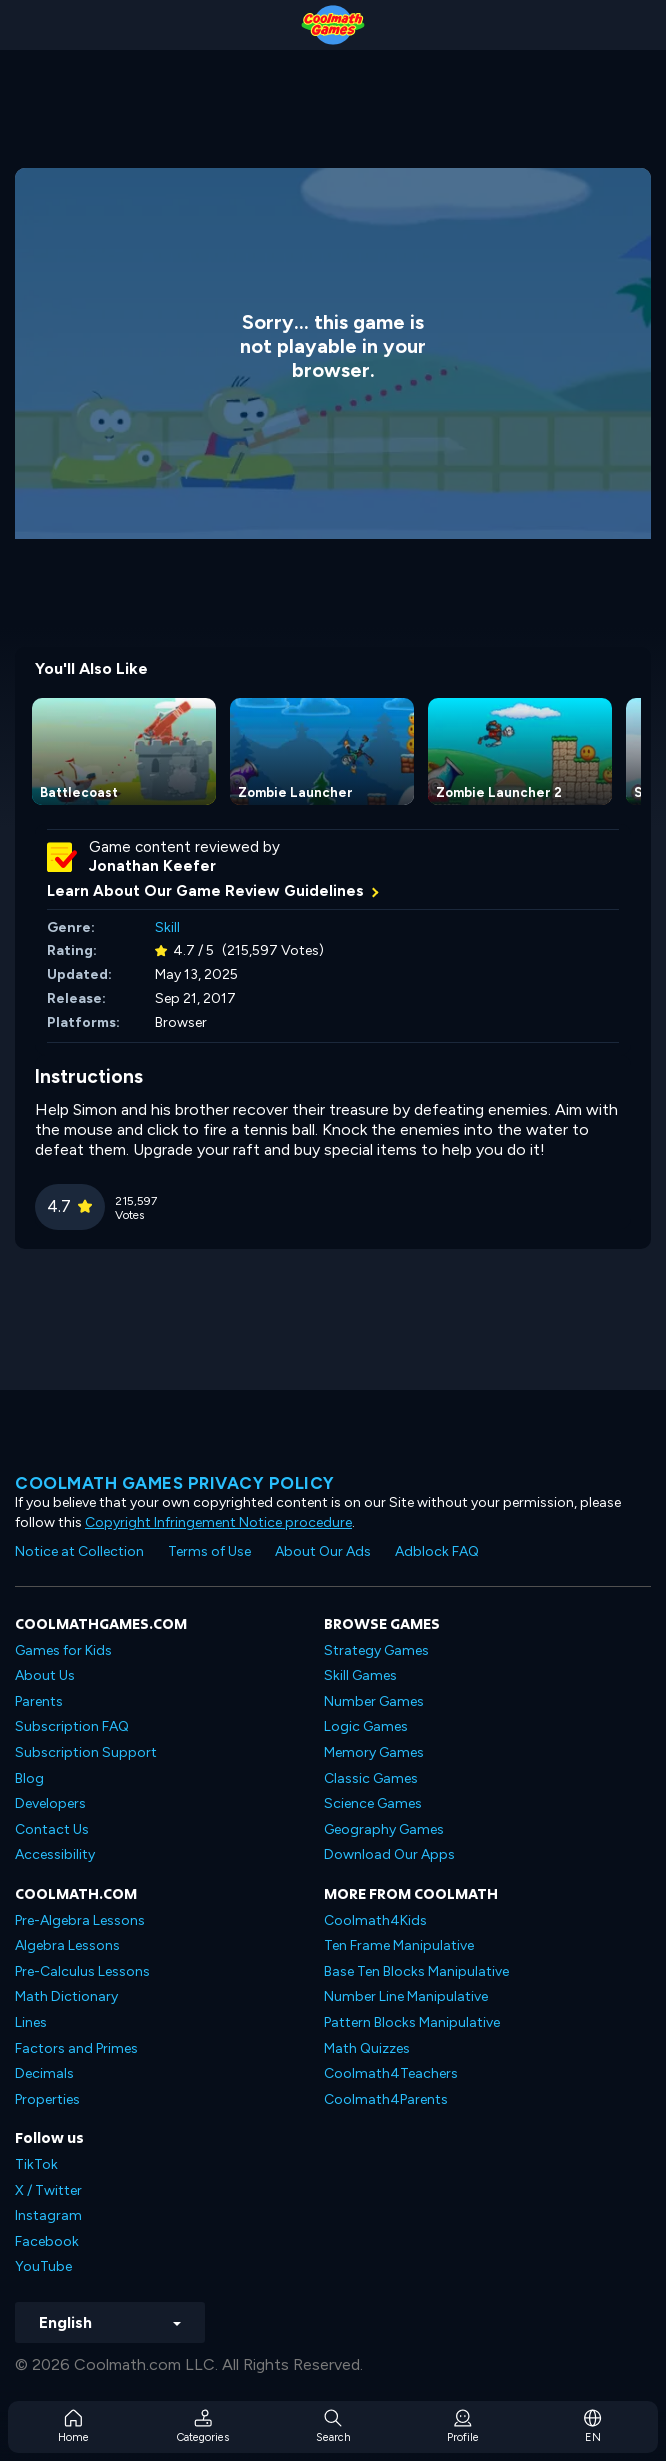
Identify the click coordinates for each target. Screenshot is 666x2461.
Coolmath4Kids (375, 1920)
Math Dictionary (66, 1996)
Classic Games (371, 1778)
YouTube (43, 2266)
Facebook (47, 2241)
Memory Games (374, 1752)
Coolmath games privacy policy (175, 1483)
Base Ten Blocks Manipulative (416, 1971)
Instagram (48, 2215)
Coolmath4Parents (386, 2099)
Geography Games (384, 1829)
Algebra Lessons (67, 1945)
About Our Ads (323, 1551)
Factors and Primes (76, 2048)
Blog (29, 1778)
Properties (47, 2099)
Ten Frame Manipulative (399, 1945)
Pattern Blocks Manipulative (412, 2022)
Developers (50, 1803)
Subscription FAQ (72, 1726)
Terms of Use (209, 1551)
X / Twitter (48, 2190)
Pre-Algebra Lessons (80, 1920)
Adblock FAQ (437, 1551)
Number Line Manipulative (406, 1996)
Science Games (373, 1803)
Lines (31, 2022)
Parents (39, 1701)
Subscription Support (86, 1752)
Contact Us (52, 1829)
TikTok (36, 2164)
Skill (167, 927)
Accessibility (55, 1854)
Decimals (44, 2073)
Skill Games (360, 1675)
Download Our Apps (389, 1854)
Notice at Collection (79, 1551)
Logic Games (366, 1726)
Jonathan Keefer (152, 866)
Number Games (374, 1701)
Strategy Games (376, 1650)
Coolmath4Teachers (391, 2073)
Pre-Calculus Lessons (82, 1971)
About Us (45, 1675)
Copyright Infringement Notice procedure (218, 1522)
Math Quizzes (367, 2048)
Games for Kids (63, 1650)
